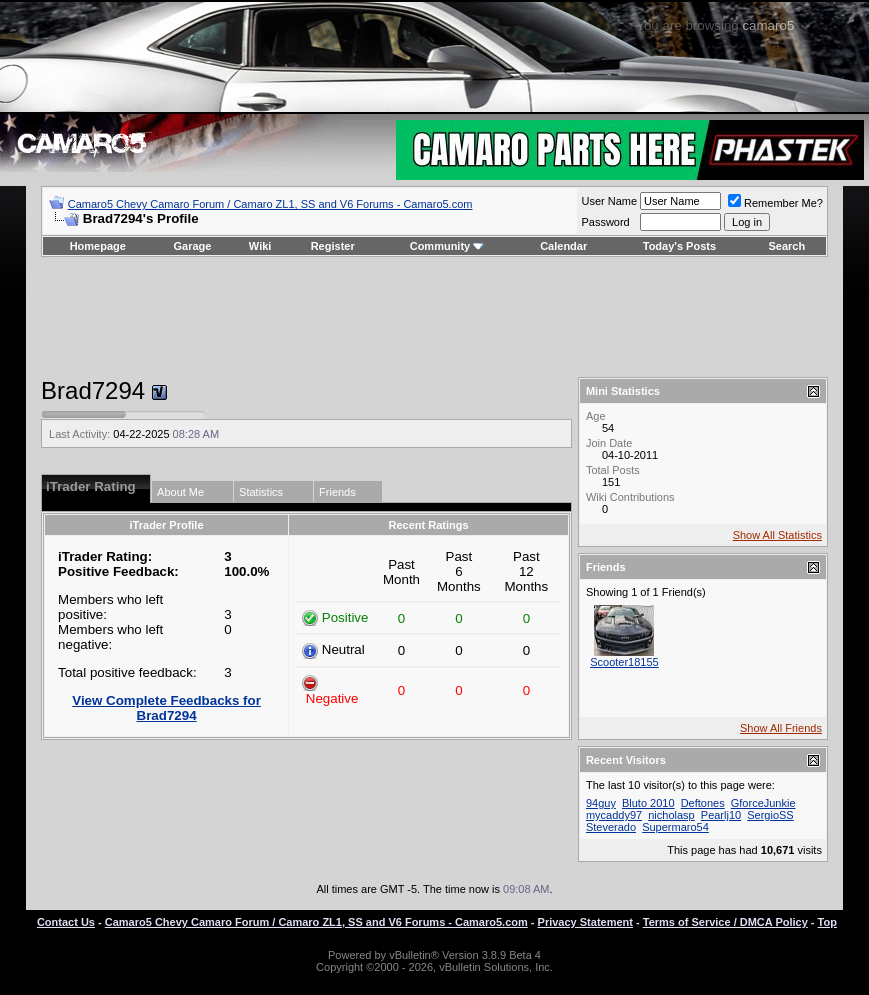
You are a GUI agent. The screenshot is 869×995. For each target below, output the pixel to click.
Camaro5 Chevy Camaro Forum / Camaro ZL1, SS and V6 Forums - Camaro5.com (270, 204)
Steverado (611, 827)
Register (333, 246)
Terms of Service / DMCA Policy (725, 922)
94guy (601, 803)
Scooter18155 (624, 662)
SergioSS (770, 815)
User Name (609, 201)
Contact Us (66, 922)
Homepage (98, 246)
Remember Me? (775, 203)
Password (605, 222)
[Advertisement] (434, 317)
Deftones (703, 803)
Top (827, 922)
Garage (193, 246)
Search (787, 246)
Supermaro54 (675, 827)
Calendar (563, 246)
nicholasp (671, 815)
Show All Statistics (777, 535)
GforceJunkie (763, 803)
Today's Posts (679, 246)
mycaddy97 (614, 815)
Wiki (260, 246)
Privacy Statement (585, 922)
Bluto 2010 (648, 803)
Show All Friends (781, 728)
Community (447, 246)
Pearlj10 (721, 815)
